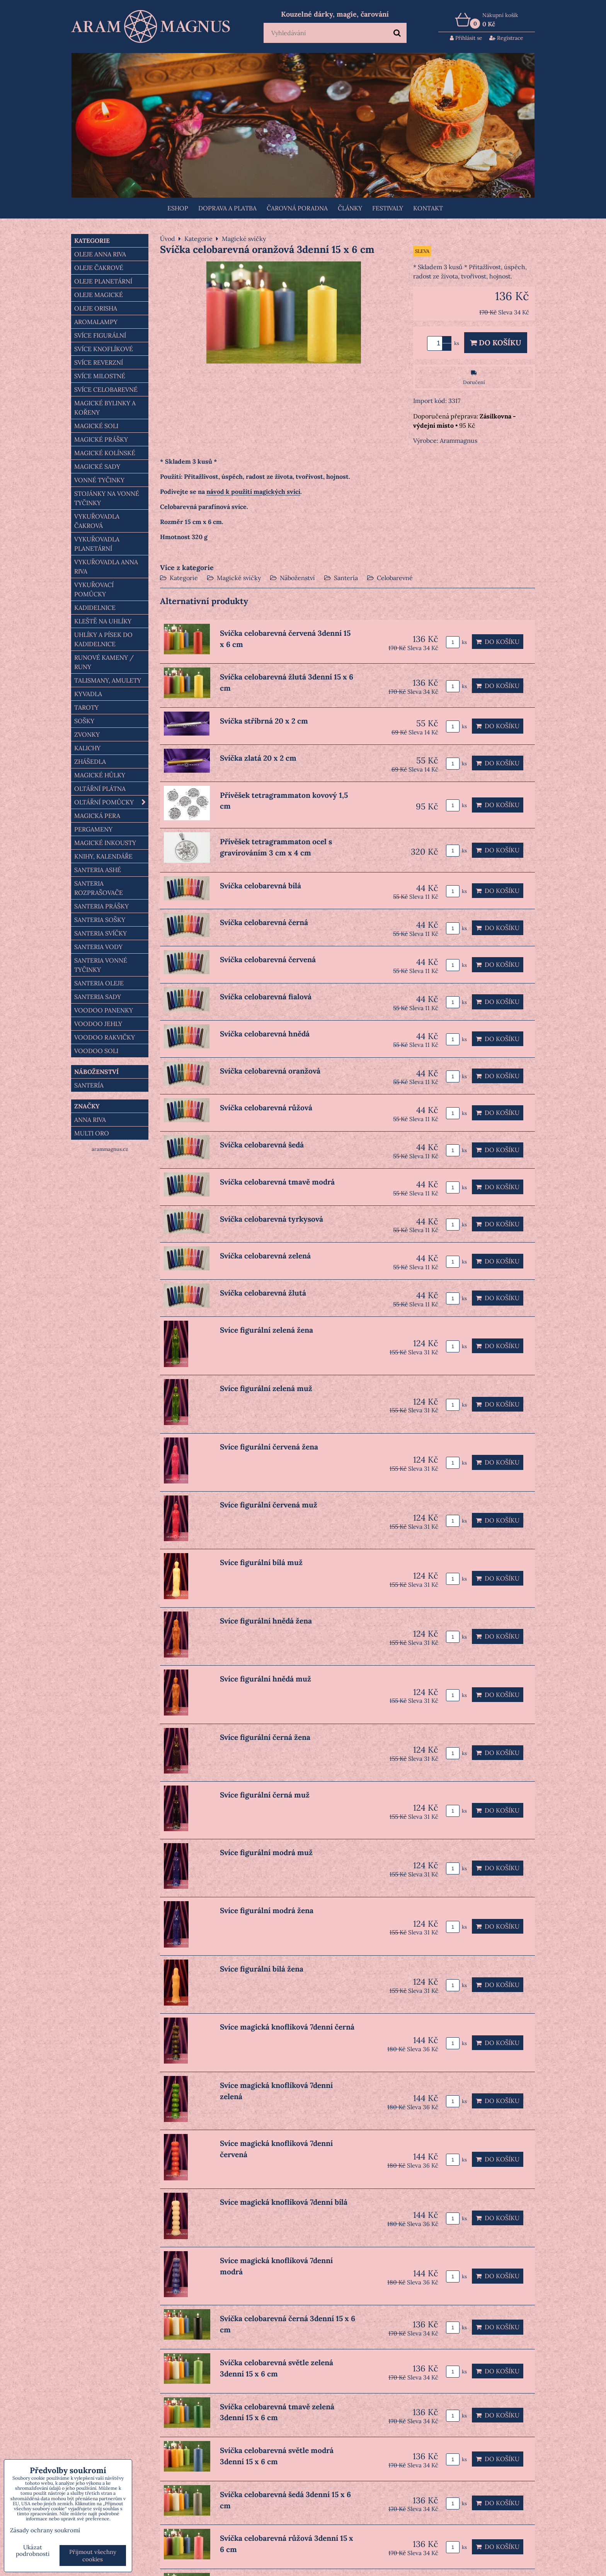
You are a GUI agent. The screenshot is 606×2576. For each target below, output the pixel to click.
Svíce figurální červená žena (269, 1446)
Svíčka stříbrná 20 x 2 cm (264, 721)
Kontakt (428, 208)
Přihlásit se (466, 37)
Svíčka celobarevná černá (264, 922)
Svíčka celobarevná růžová (266, 1107)
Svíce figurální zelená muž (266, 1388)
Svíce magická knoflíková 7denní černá (287, 2026)
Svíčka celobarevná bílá (260, 885)
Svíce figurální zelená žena (266, 1330)
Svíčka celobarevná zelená (265, 1255)
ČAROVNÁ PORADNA (297, 208)
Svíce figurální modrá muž (266, 1852)
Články (350, 208)
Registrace (506, 37)
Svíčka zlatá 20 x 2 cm (258, 758)
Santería (346, 578)
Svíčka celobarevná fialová (266, 996)
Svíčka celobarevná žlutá (263, 1292)
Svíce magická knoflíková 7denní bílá (283, 2202)
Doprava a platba (227, 208)
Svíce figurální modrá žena (266, 1910)
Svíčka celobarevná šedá (262, 1144)
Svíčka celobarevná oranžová (270, 1070)
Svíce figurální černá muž (265, 1794)
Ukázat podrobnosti (32, 2550)
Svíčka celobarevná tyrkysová (271, 1219)
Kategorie (184, 578)
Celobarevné (395, 578)
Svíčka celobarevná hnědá (265, 1033)
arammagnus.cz (110, 1149)
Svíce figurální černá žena (265, 1737)
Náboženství (297, 578)
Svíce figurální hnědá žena (266, 1620)
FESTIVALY (387, 208)
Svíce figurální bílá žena (261, 1968)
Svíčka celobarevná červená (268, 959)
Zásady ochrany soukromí (45, 2530)
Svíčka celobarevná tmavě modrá (277, 1181)
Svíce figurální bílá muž (261, 1562)
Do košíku (495, 342)
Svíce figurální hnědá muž (265, 1678)
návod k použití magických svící (253, 491)
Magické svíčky (239, 578)
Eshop (177, 208)
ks (456, 642)
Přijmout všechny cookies (92, 2555)
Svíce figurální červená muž (268, 1504)
